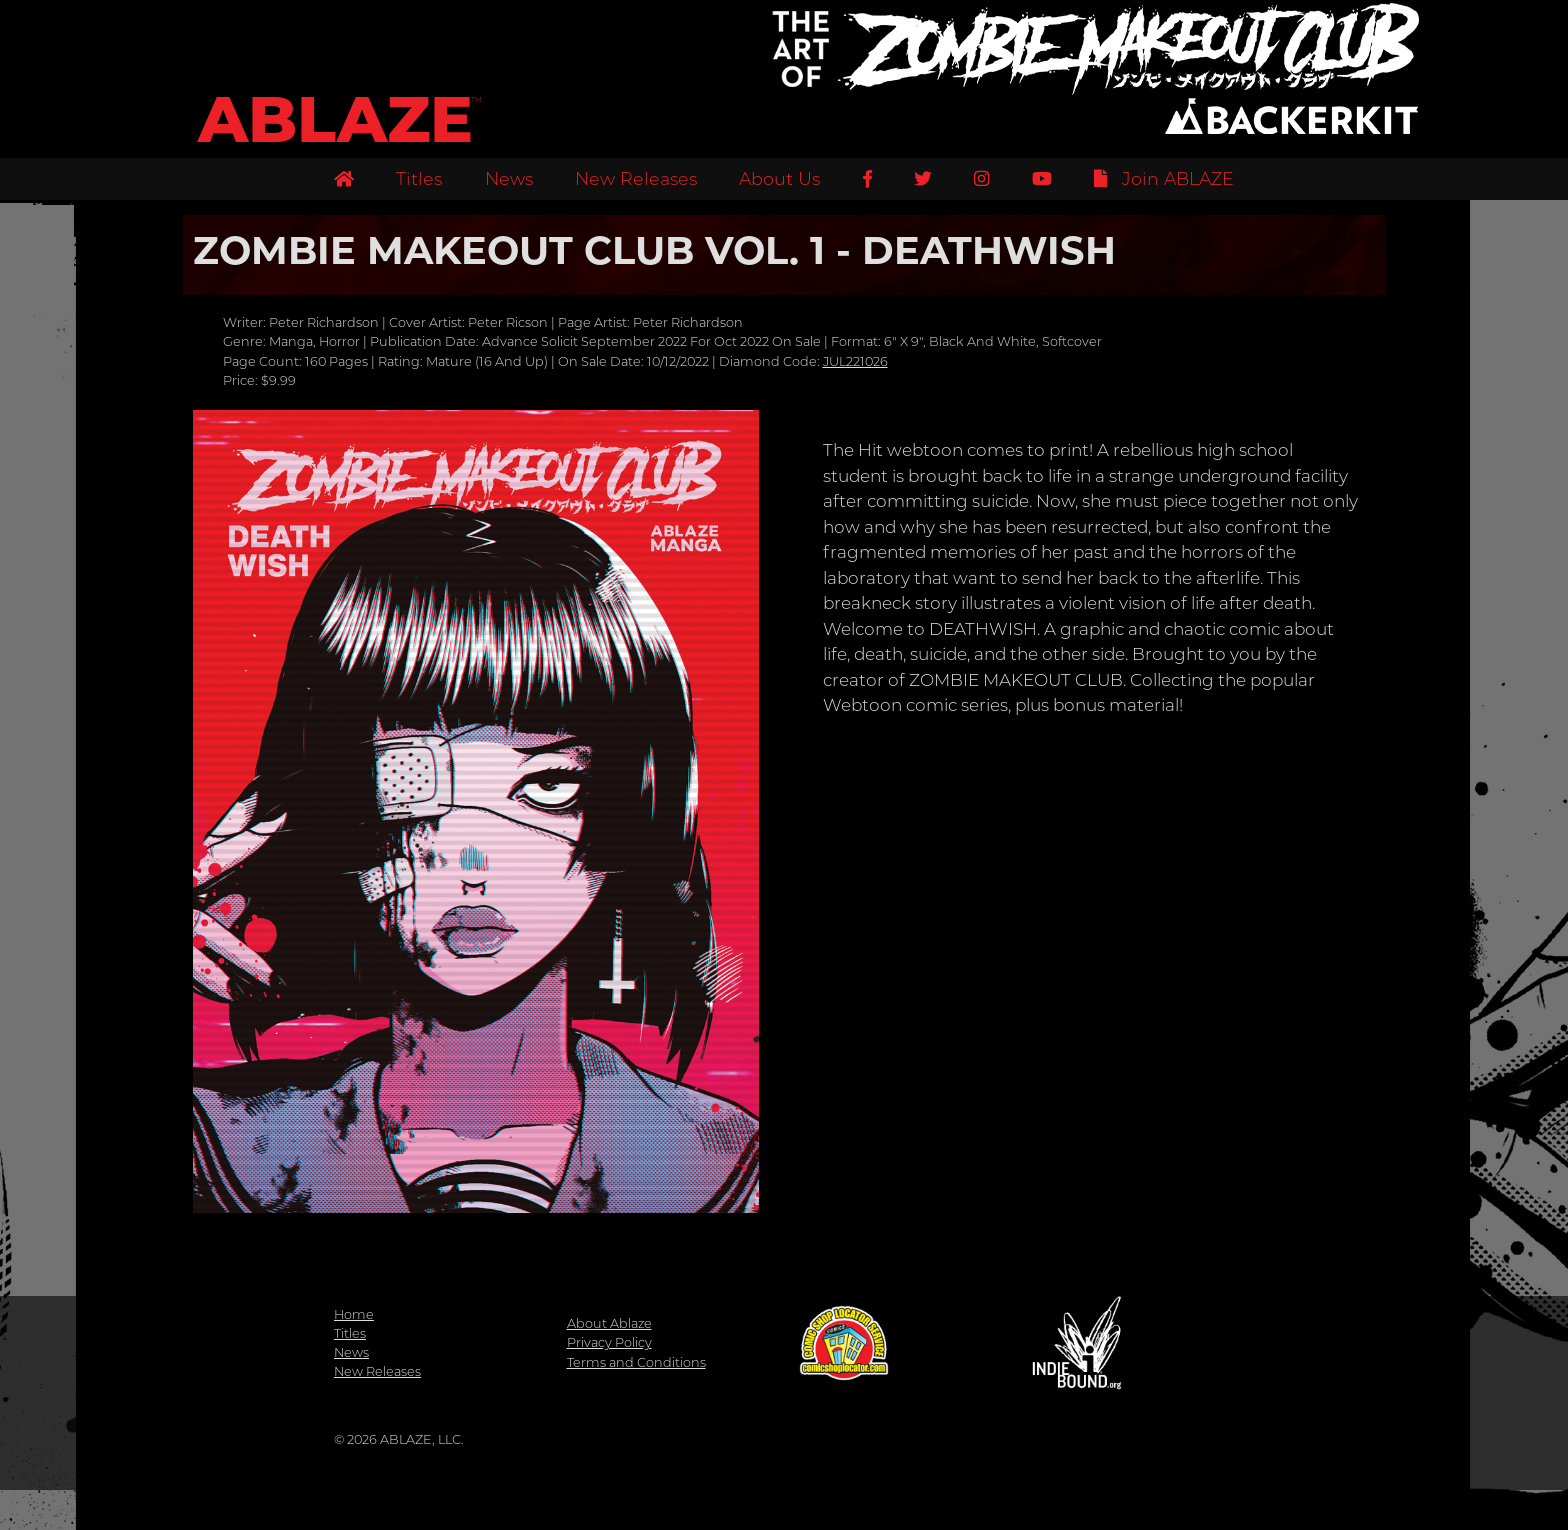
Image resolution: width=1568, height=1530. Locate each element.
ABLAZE (335, 119)
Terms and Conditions (636, 1362)
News (509, 178)
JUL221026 (855, 361)
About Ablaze (609, 1323)
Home (354, 1314)
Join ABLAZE (1164, 178)
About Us (779, 178)
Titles (419, 178)
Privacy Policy (609, 1342)
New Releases (636, 178)
